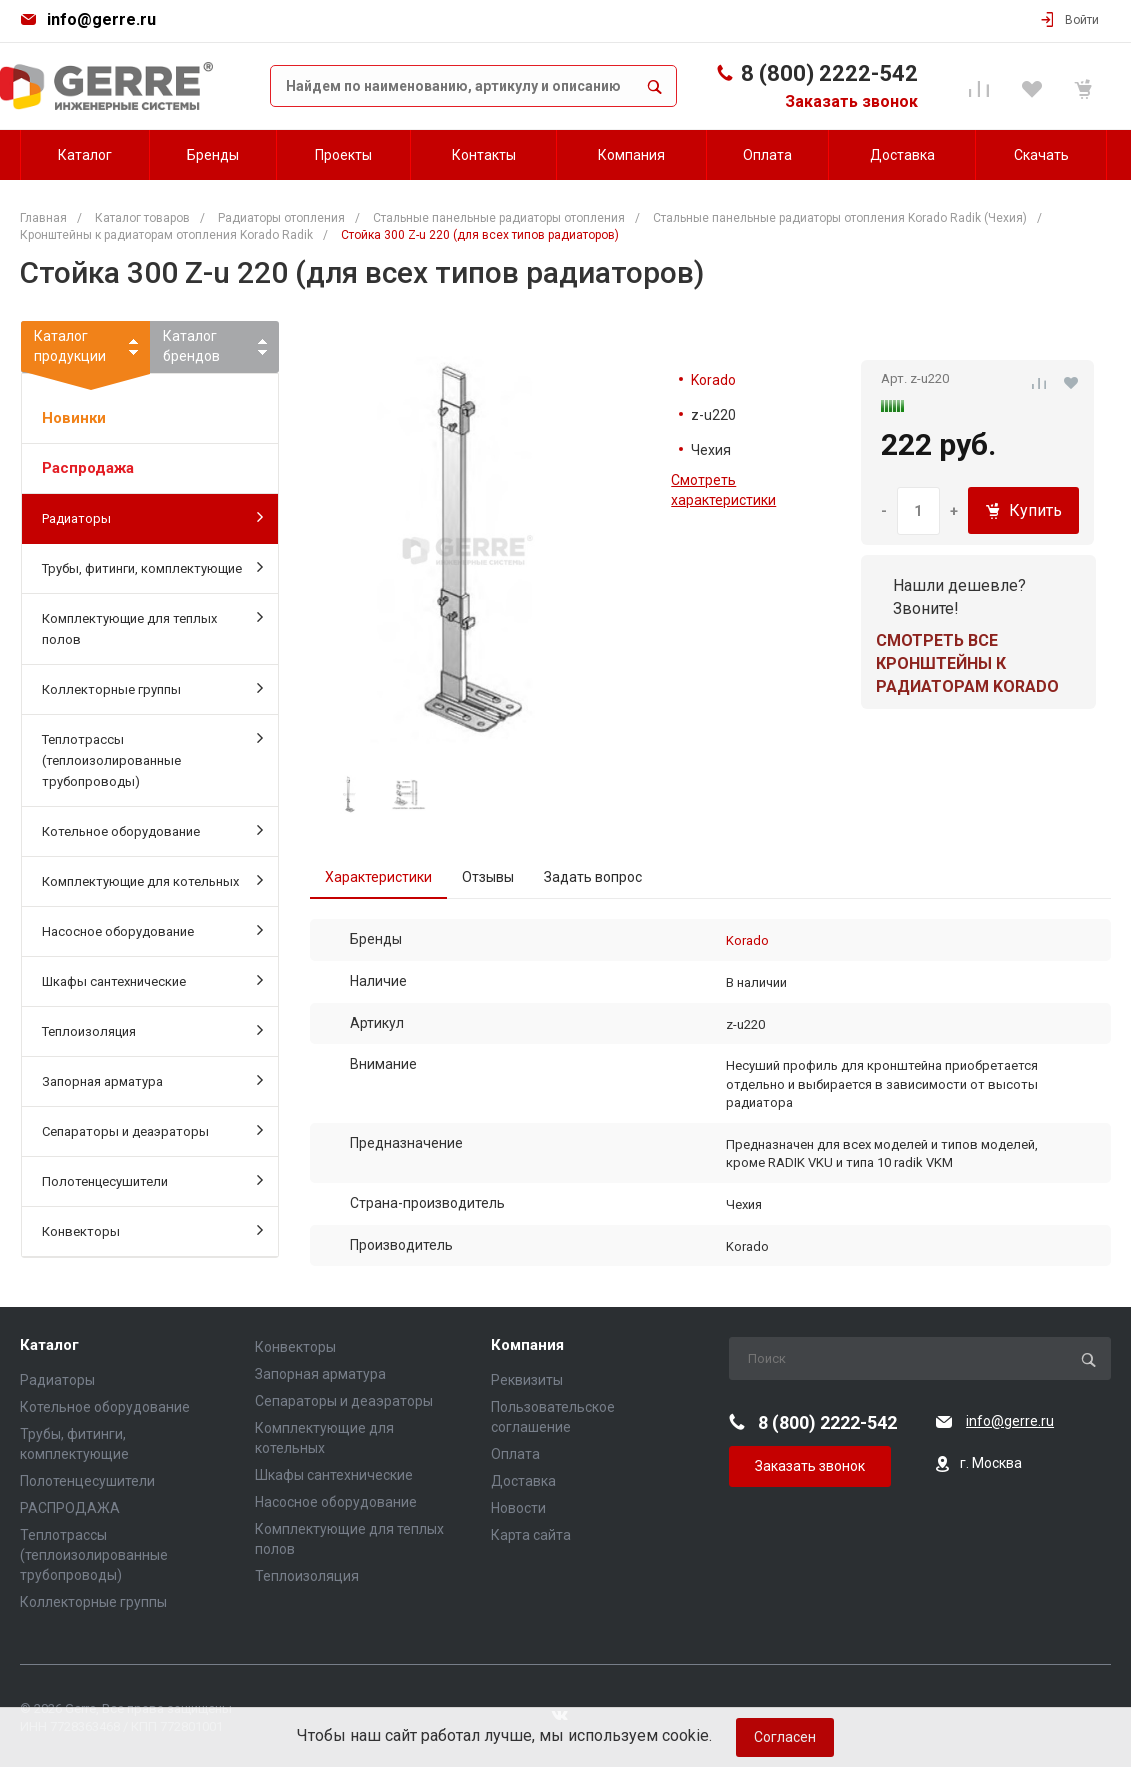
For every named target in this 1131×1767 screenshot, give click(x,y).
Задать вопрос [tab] (593, 877)
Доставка (523, 1481)
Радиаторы (152, 517)
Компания (527, 1345)
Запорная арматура (152, 1080)
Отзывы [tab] (488, 877)
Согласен (785, 1737)
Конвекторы (152, 1230)
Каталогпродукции (85, 350)
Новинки (74, 418)
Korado (713, 380)
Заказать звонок (851, 101)
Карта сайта (531, 1535)
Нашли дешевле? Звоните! (959, 597)
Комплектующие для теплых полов (152, 627)
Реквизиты (527, 1380)
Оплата (515, 1454)
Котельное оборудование (152, 830)
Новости (518, 1508)
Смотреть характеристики (723, 490)
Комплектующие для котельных (152, 880)
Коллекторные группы (152, 688)
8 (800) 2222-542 (829, 73)
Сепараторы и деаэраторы (152, 1130)
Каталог (49, 1345)
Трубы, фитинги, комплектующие (152, 567)
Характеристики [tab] (378, 877)
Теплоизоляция (152, 1030)
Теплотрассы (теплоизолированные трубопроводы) (152, 759)
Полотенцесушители (152, 1180)
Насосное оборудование (152, 930)
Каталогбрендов (191, 346)
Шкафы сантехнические (152, 980)
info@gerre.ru (101, 19)
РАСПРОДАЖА (70, 1508)
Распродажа (88, 468)
